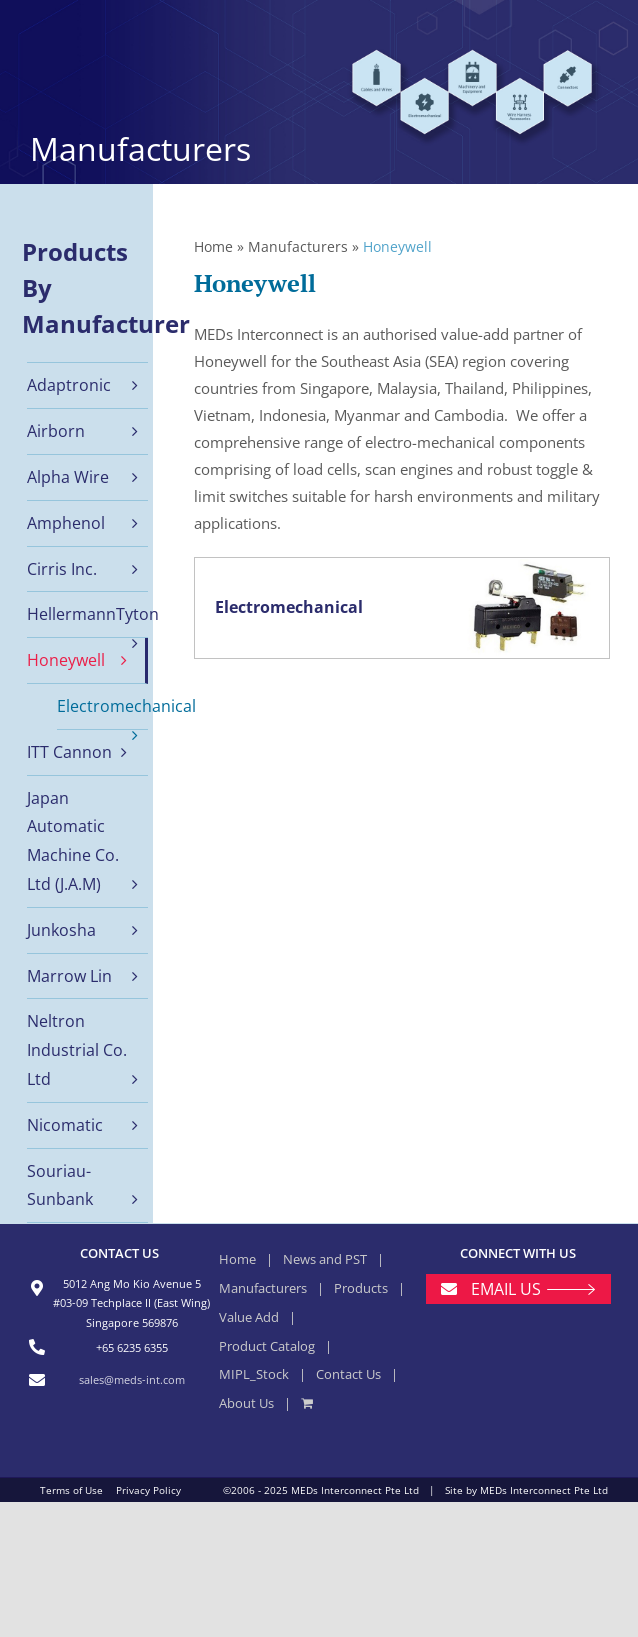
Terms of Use (71, 1490)
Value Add (249, 1317)
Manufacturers (298, 246)
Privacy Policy (148, 1490)
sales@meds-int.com (132, 1379)
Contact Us (348, 1374)
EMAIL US (506, 1289)
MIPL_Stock (254, 1374)
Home (213, 246)
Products (361, 1288)
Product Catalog (267, 1346)
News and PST (325, 1259)
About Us (246, 1403)
